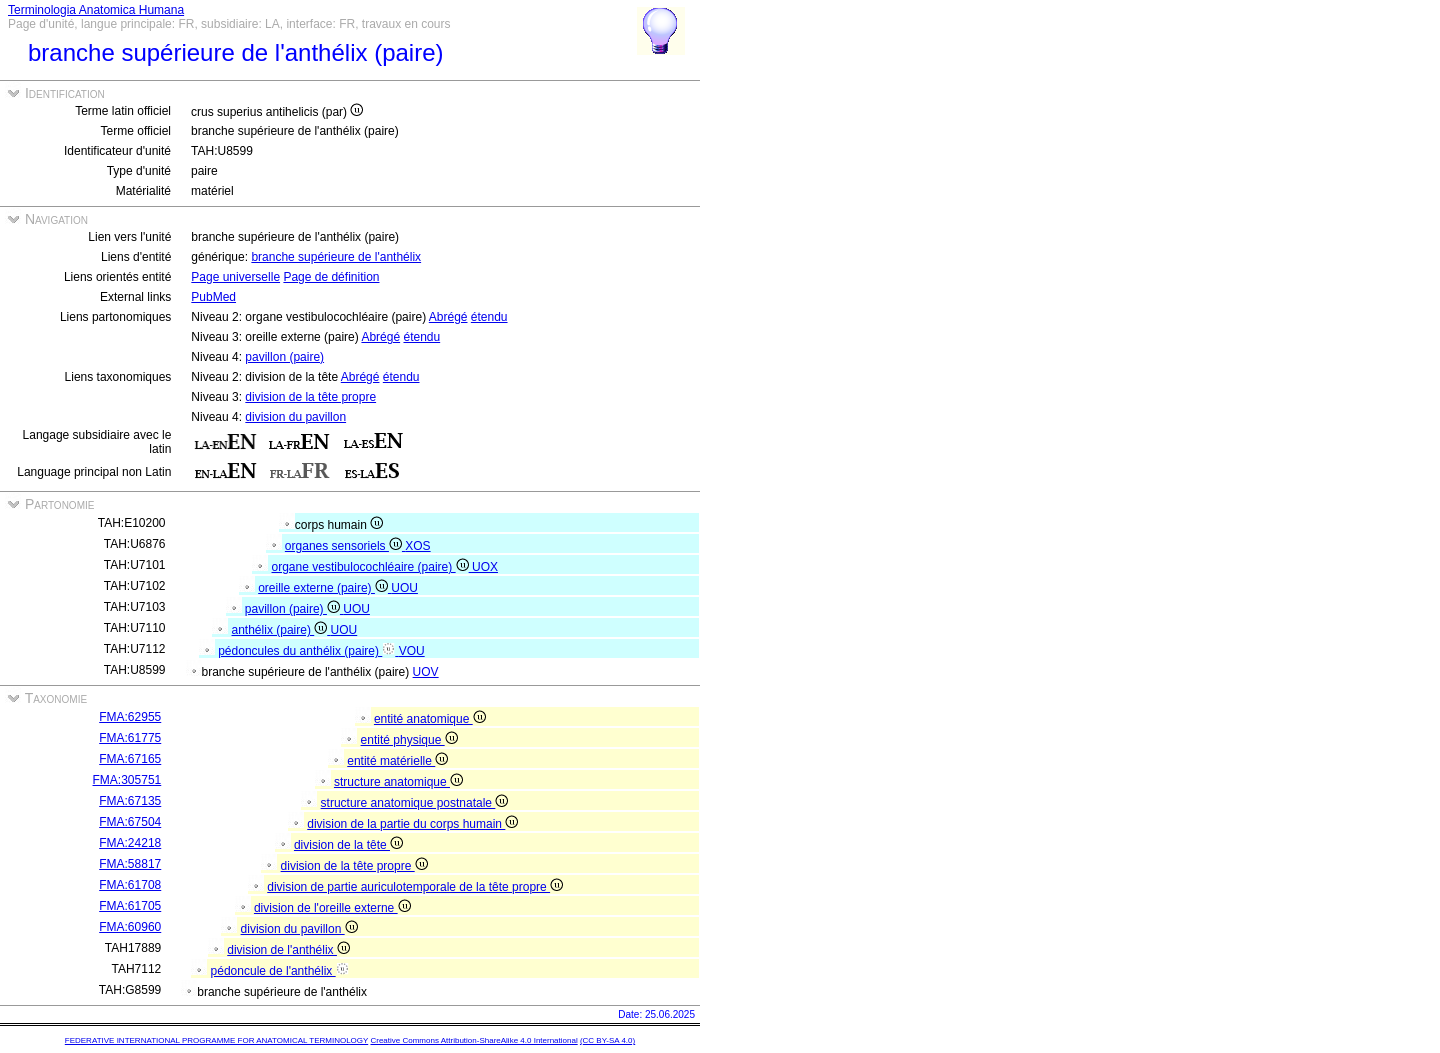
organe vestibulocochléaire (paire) (372, 567)
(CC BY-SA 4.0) (607, 1040)
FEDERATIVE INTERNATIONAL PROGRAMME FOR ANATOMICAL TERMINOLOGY (216, 1040)
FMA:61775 (130, 738)
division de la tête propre (310, 397)
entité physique (409, 740)
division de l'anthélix (288, 950)
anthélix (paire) (281, 630)
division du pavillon (295, 417)
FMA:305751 (127, 780)
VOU (412, 651)
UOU (404, 588)
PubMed (213, 297)
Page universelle (235, 277)
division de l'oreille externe (332, 908)
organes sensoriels (345, 546)
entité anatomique (430, 719)
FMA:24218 (130, 843)
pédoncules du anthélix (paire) (308, 651)
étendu (489, 317)
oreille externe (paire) (324, 588)
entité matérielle (397, 761)
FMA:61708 (130, 885)
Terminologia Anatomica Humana (96, 10)
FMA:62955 (130, 717)
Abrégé (448, 317)
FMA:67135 (130, 801)
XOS (417, 546)
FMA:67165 (130, 759)
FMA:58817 (130, 864)
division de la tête (348, 845)
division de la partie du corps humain (412, 824)
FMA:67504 (130, 822)
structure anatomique (398, 782)
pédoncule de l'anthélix (280, 971)
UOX (485, 567)
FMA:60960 (130, 927)
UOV (426, 672)
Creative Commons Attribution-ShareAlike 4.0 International (473, 1040)
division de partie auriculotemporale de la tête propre (415, 887)
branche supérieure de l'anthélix (336, 257)
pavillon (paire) (284, 357)
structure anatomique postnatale (415, 803)
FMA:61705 (130, 906)
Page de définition (331, 277)
